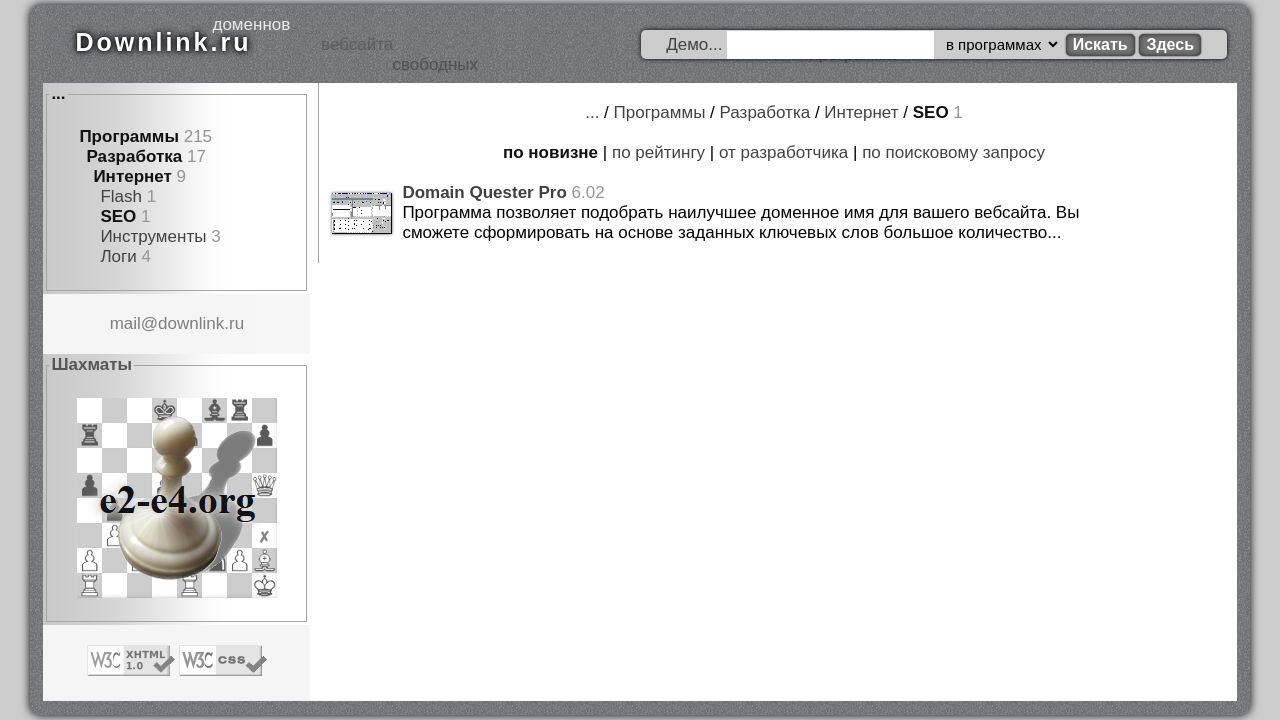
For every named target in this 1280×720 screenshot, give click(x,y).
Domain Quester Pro (484, 192)
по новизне (550, 152)
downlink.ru (201, 323)
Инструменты (153, 236)
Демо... (694, 44)
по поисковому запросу (953, 152)
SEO (118, 216)
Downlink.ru (163, 42)
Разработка (134, 156)
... (58, 93)
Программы (129, 136)
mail (125, 323)
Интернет (132, 176)
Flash (121, 196)
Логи (118, 256)
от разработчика (783, 152)
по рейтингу (658, 152)
